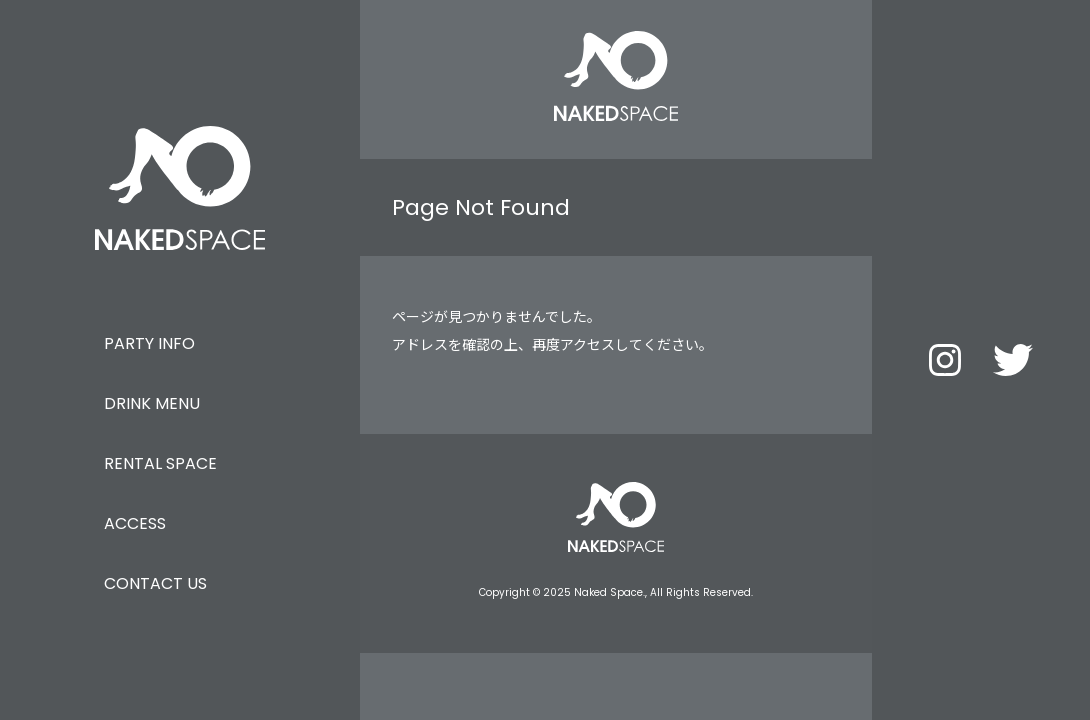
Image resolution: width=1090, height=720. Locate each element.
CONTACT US (155, 583)
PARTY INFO (149, 343)
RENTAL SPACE (160, 463)
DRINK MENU (152, 403)
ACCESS (135, 523)
